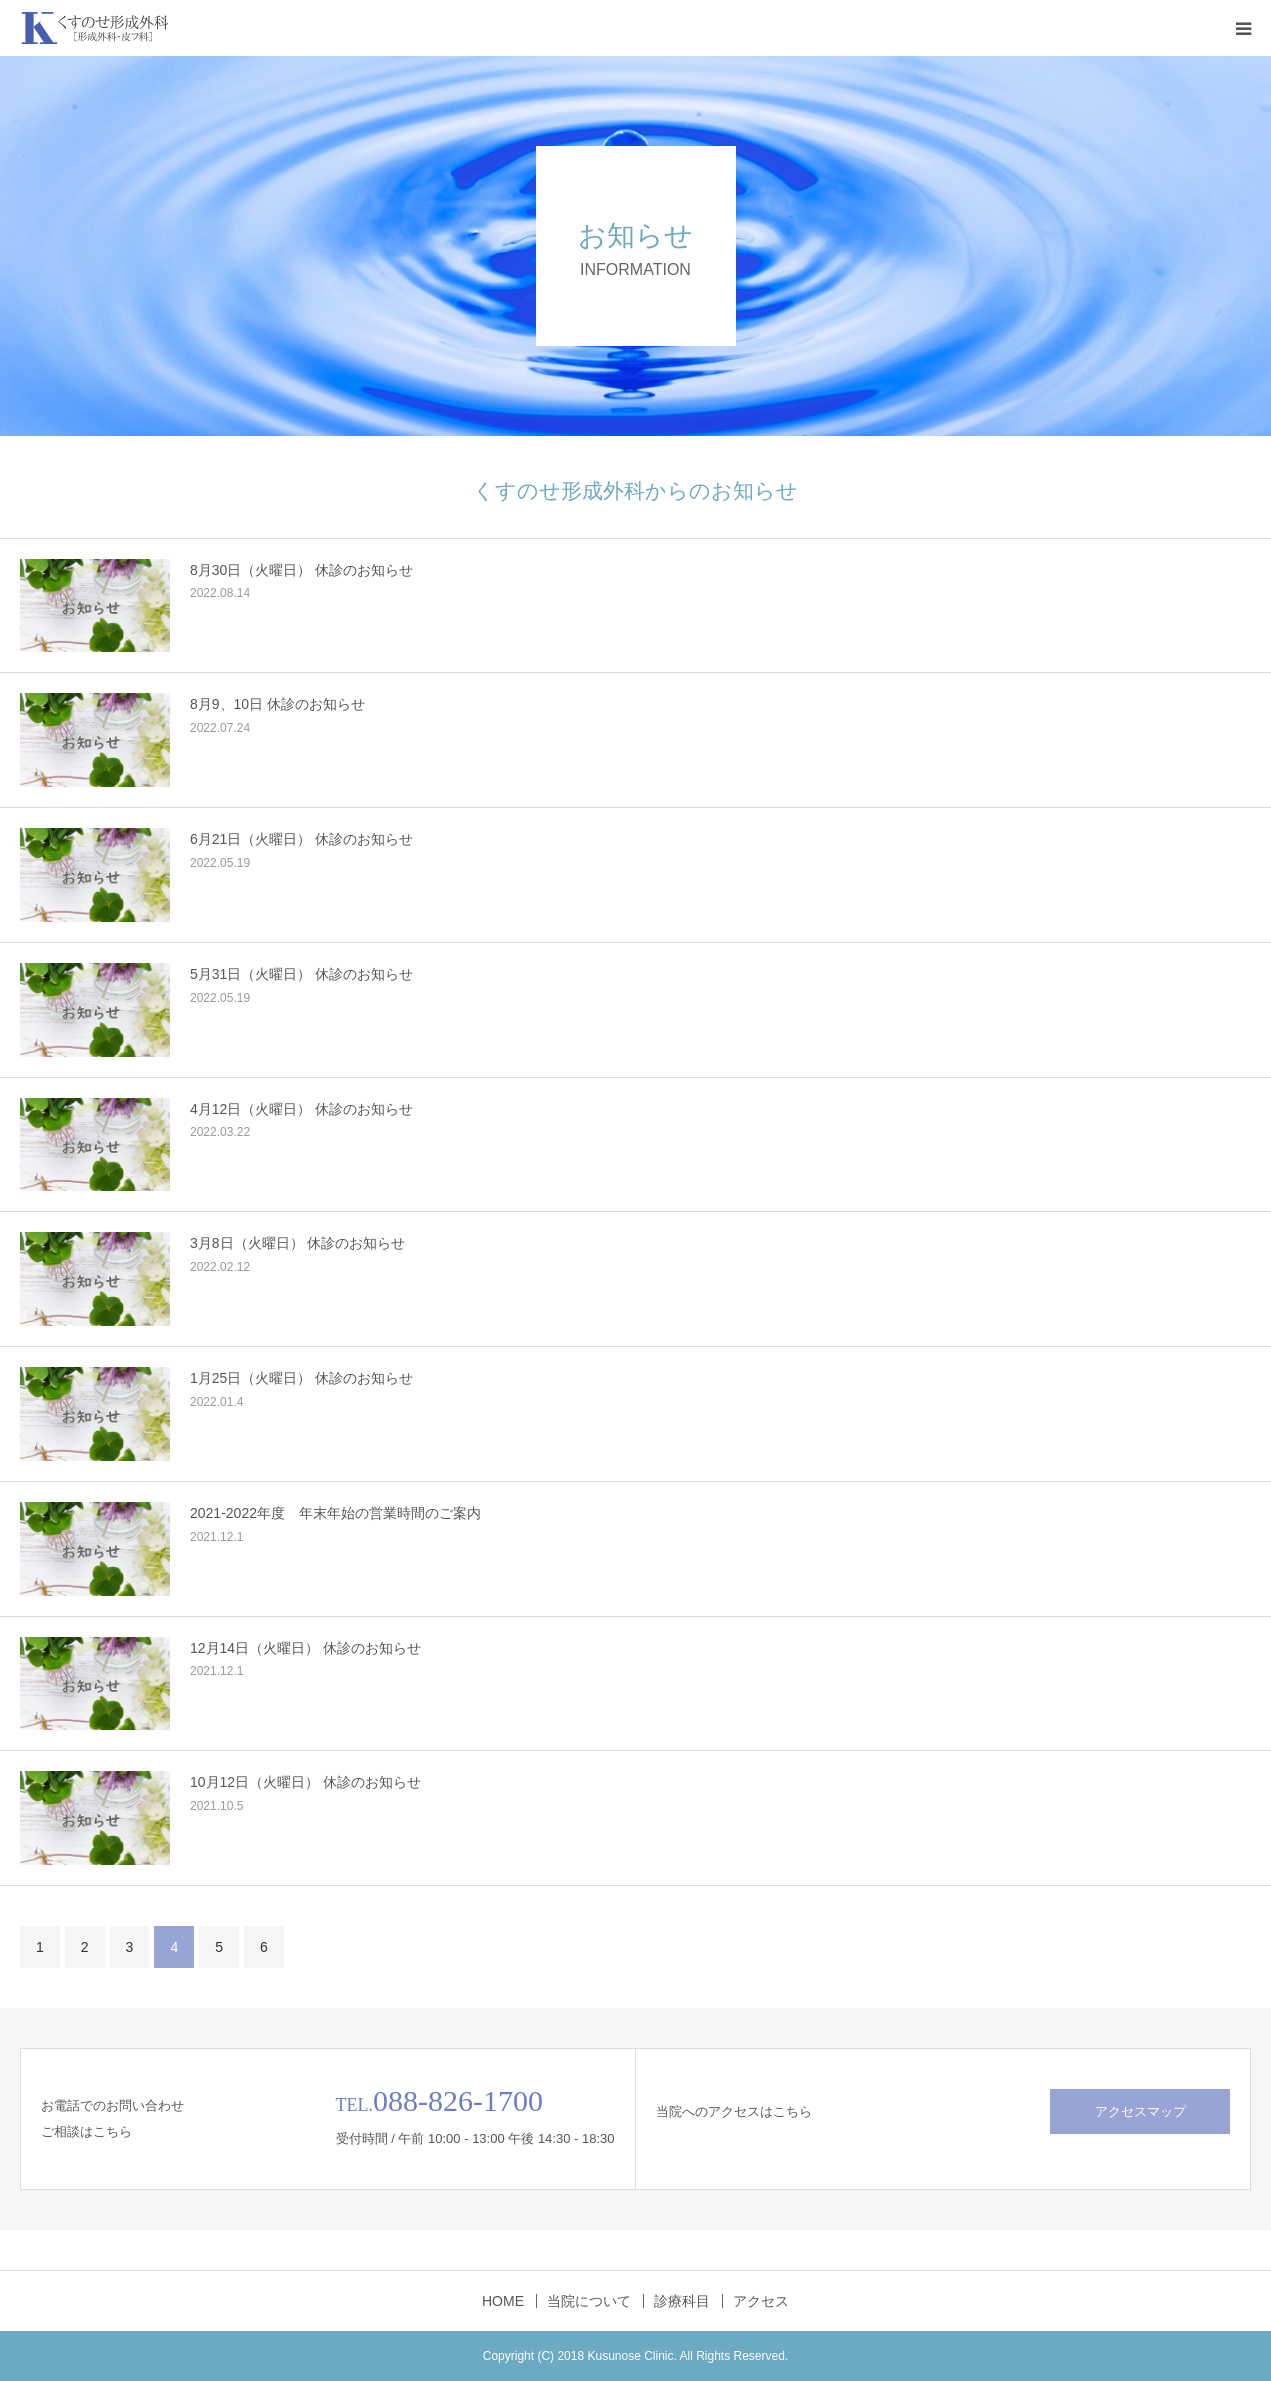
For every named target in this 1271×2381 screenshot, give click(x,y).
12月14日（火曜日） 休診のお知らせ (305, 1648)
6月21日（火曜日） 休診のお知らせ (301, 839)
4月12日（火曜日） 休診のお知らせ (301, 1109)
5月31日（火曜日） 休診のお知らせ (301, 974)
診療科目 (682, 2301)
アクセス (761, 2301)
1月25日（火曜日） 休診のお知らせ (301, 1378)
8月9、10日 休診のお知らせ (277, 704)
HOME (503, 2301)
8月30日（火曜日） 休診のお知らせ (301, 570)
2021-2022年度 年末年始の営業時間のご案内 (335, 1513)
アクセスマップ (1140, 2111)
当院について (589, 2301)
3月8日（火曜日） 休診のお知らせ (297, 1243)
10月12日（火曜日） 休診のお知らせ (305, 1782)
